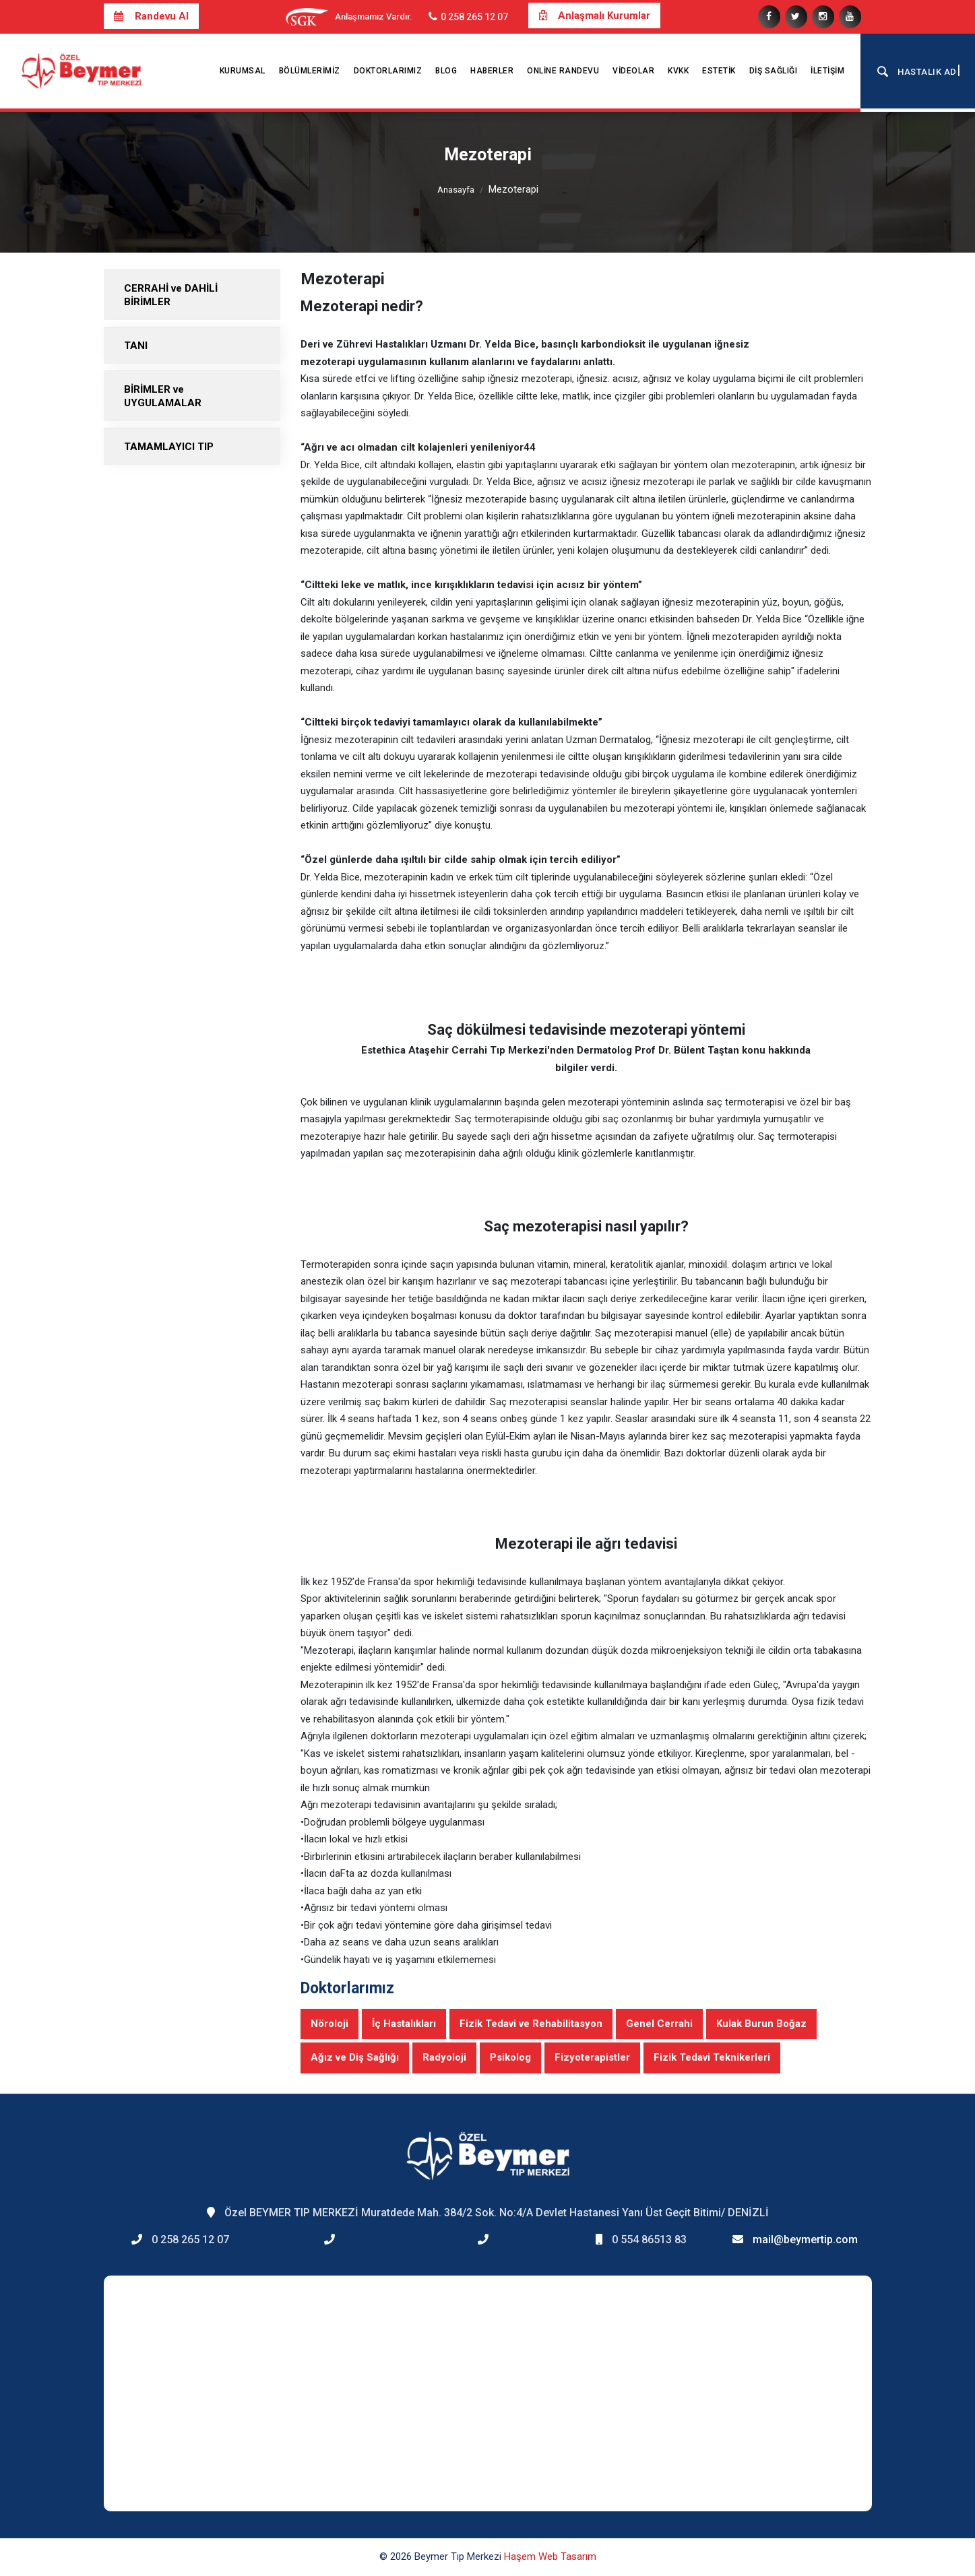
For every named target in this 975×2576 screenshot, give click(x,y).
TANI (136, 346)
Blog (446, 70)
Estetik (719, 70)
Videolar (633, 70)
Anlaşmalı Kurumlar (594, 15)
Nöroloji (329, 2024)
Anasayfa (455, 190)
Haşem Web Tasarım (550, 2556)
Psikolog (510, 2057)
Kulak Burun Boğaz (761, 2024)
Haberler (491, 70)
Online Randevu (563, 70)
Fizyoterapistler (592, 2057)
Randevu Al (151, 16)
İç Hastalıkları (404, 2024)
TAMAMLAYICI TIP (169, 447)
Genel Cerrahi (659, 2024)
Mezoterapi (513, 189)
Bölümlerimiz (309, 70)
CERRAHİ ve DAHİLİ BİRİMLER (171, 295)
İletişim (827, 70)
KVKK (678, 70)
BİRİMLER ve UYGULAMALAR (162, 396)
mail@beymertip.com (805, 2239)
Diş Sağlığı (773, 70)
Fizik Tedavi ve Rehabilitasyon (531, 2024)
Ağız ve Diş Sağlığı (355, 2057)
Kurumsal (242, 70)
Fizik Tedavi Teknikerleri (712, 2057)
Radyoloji (444, 2057)
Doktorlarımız (388, 70)
